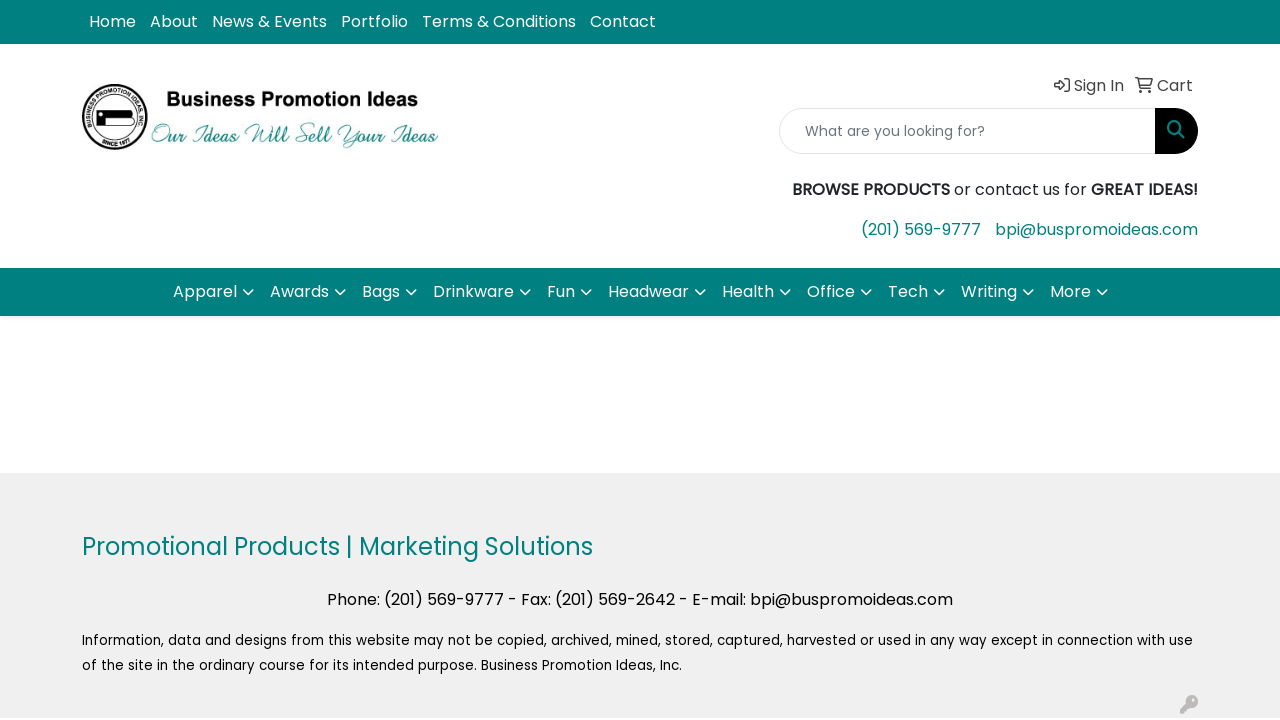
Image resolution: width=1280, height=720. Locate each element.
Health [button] (748, 291)
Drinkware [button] (473, 291)
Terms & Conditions (499, 21)
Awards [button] (299, 291)
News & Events (269, 21)
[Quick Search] (967, 131)
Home (112, 21)
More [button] (1070, 291)
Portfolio (374, 21)
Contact (623, 21)
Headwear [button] (648, 291)
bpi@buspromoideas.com (1096, 229)
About (174, 21)
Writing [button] (989, 291)
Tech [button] (908, 291)
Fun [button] (561, 291)
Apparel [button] (205, 291)
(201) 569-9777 (921, 229)
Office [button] (831, 291)
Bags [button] (381, 291)
